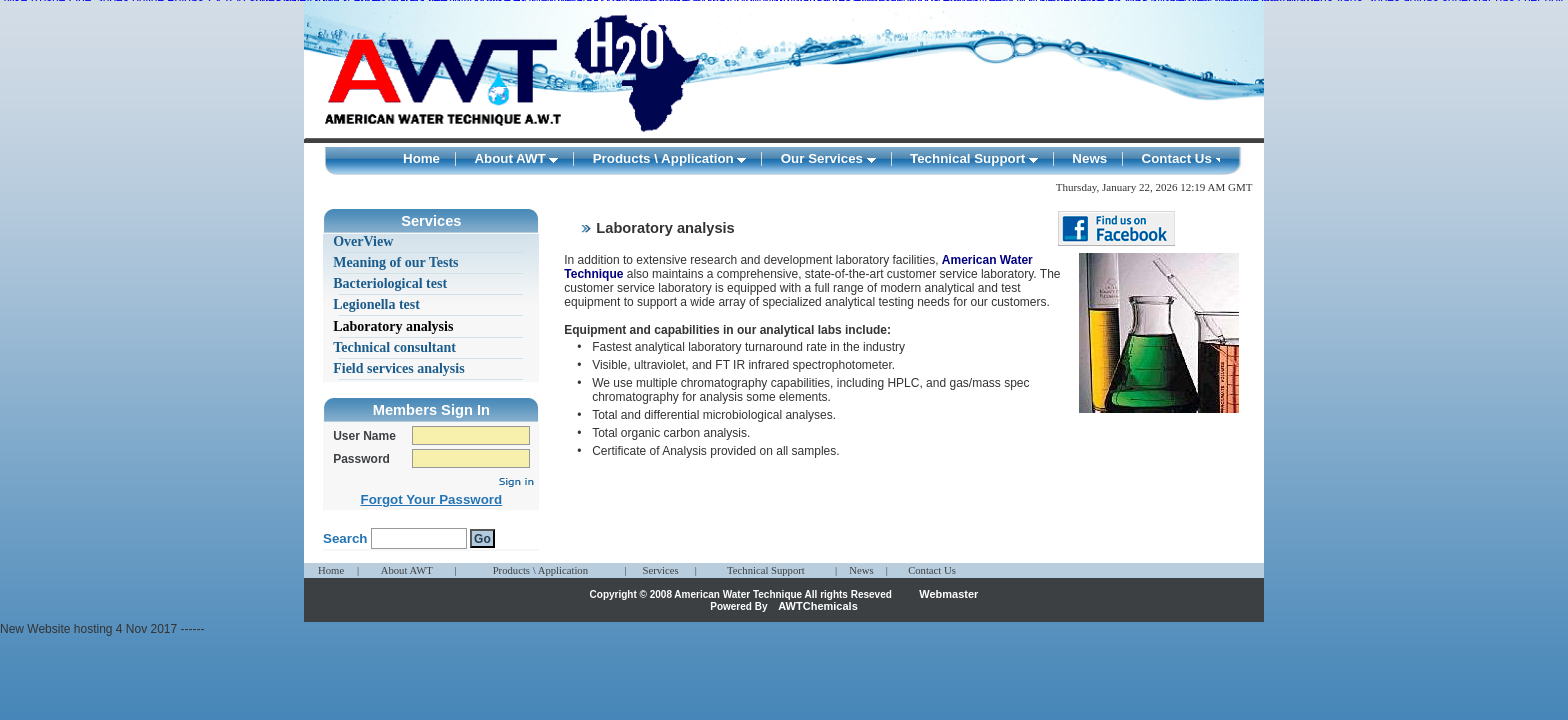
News (1089, 158)
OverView (363, 241)
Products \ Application (670, 158)
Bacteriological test (390, 283)
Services (660, 570)
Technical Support (974, 158)
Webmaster (948, 594)
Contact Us (1183, 158)
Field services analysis (398, 368)
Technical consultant (394, 347)
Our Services (828, 158)
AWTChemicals (817, 606)
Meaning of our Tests (395, 262)
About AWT (516, 158)
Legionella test (376, 304)
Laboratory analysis (393, 326)
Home (421, 158)
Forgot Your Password (431, 499)
